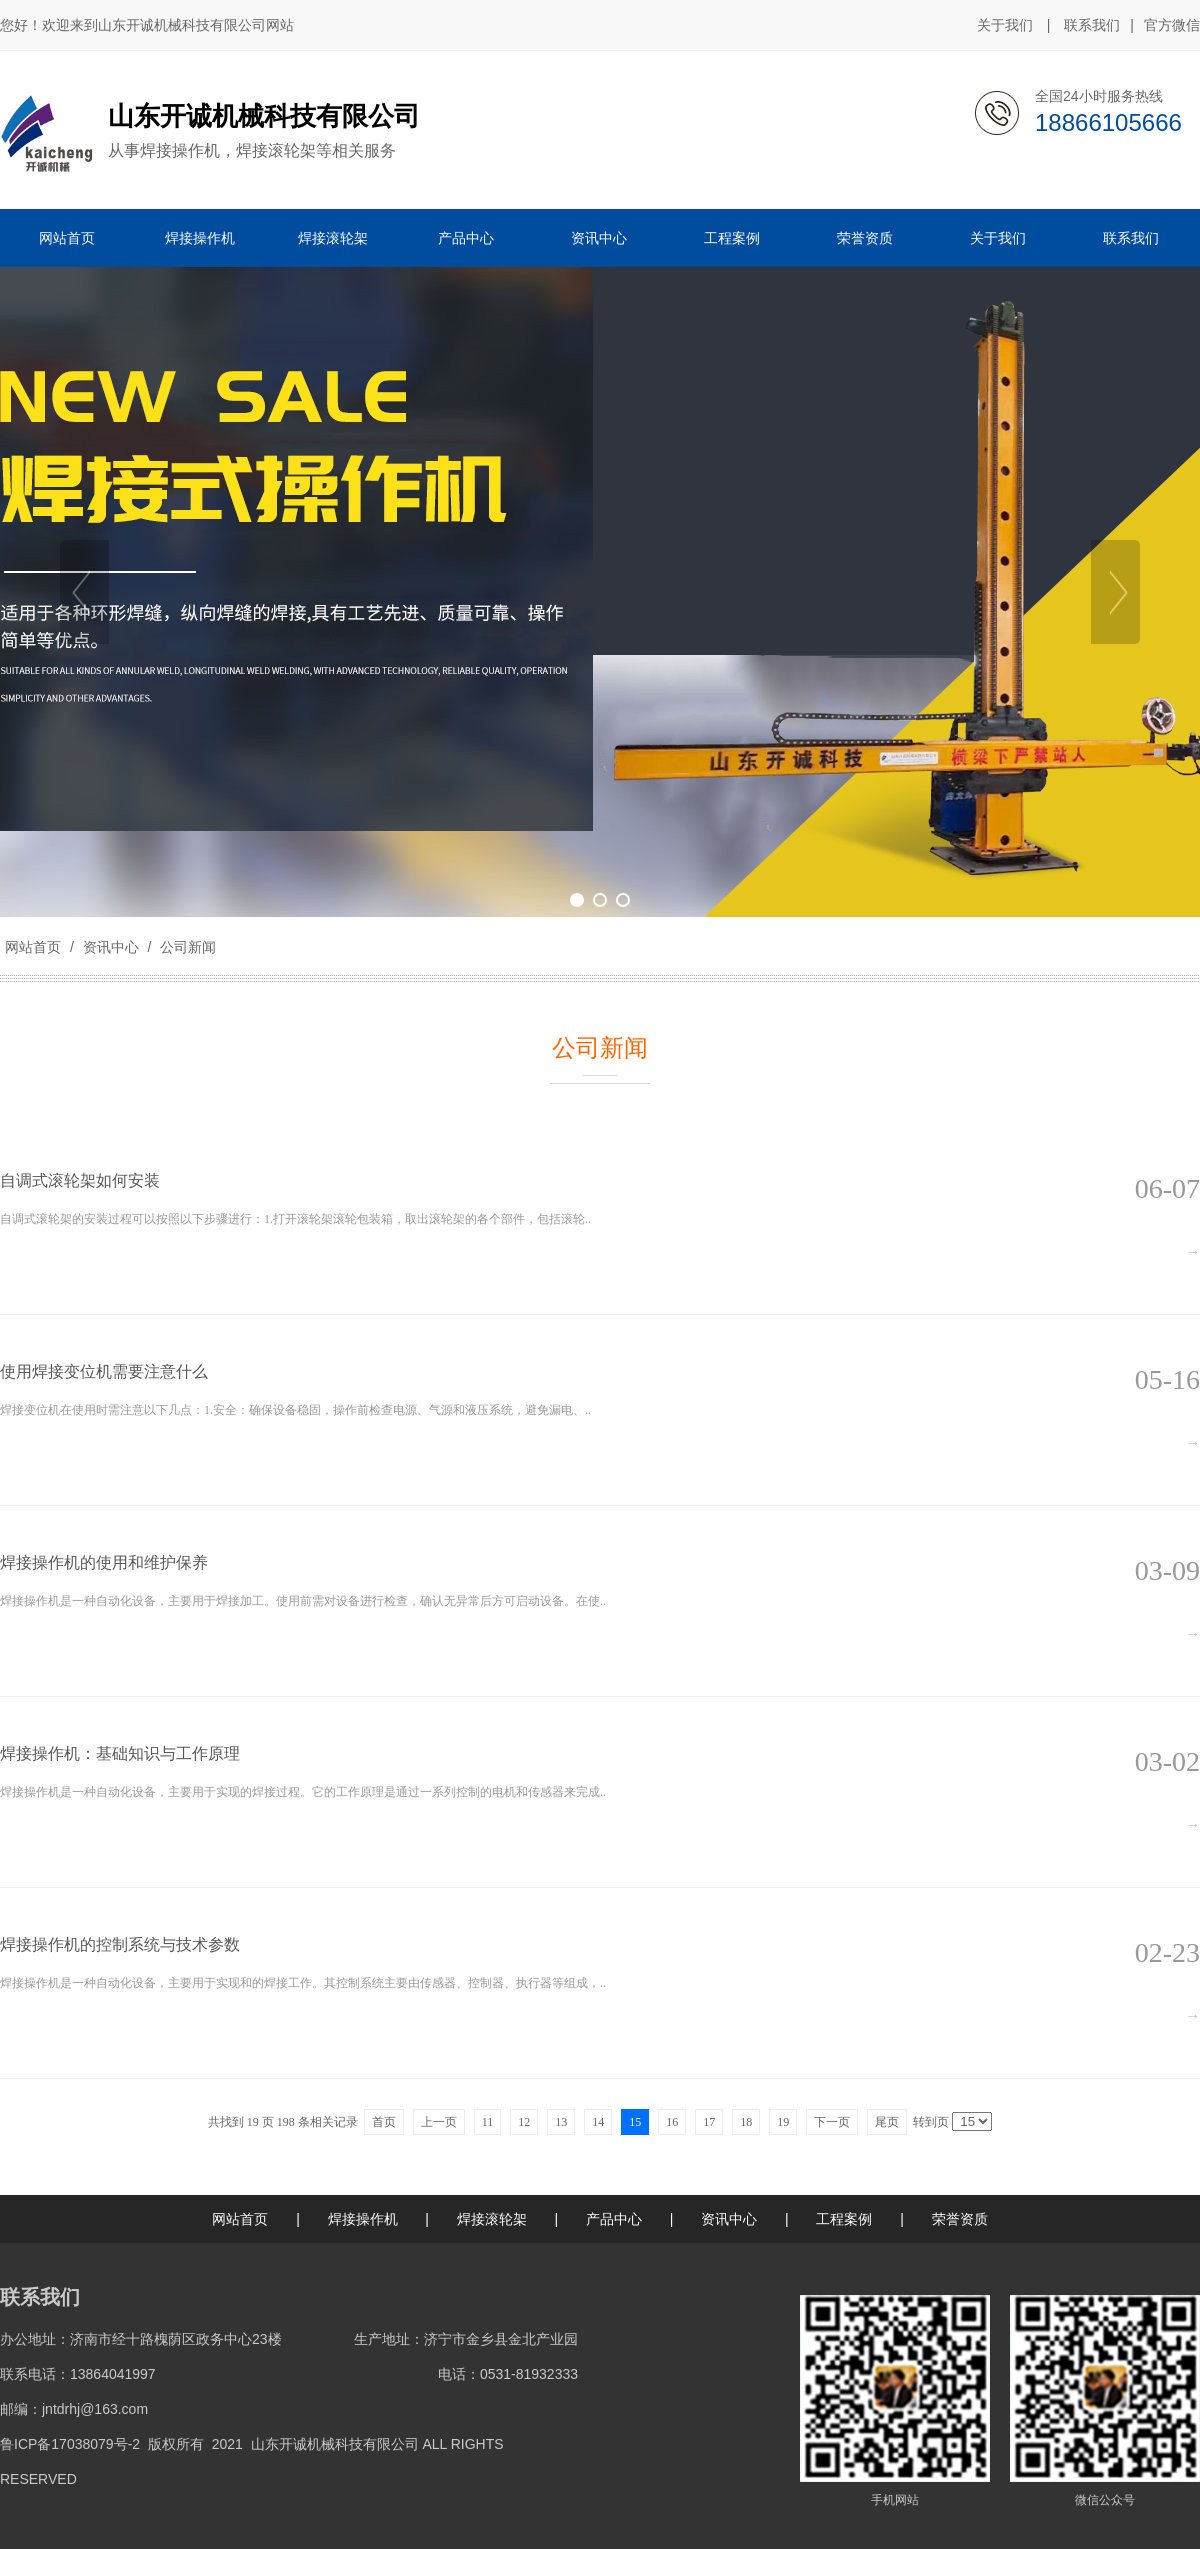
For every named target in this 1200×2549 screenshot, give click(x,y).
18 (746, 2122)
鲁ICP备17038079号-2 (70, 2444)
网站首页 (33, 947)
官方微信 (1172, 26)
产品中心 (614, 2219)
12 (524, 2122)
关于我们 (1005, 25)
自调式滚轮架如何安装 (80, 1180)
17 (709, 2122)
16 (672, 2122)
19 (783, 2122)
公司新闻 (186, 947)
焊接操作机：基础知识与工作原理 (120, 1753)
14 (598, 2122)
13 (561, 2122)
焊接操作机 (363, 2219)
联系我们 (1092, 25)
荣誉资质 (960, 2219)
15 (635, 2122)
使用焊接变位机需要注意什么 (104, 1371)
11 (488, 2122)
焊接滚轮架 (492, 2219)
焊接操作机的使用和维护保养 (104, 1562)
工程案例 (844, 2219)
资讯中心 (111, 947)
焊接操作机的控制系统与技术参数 (120, 1944)
